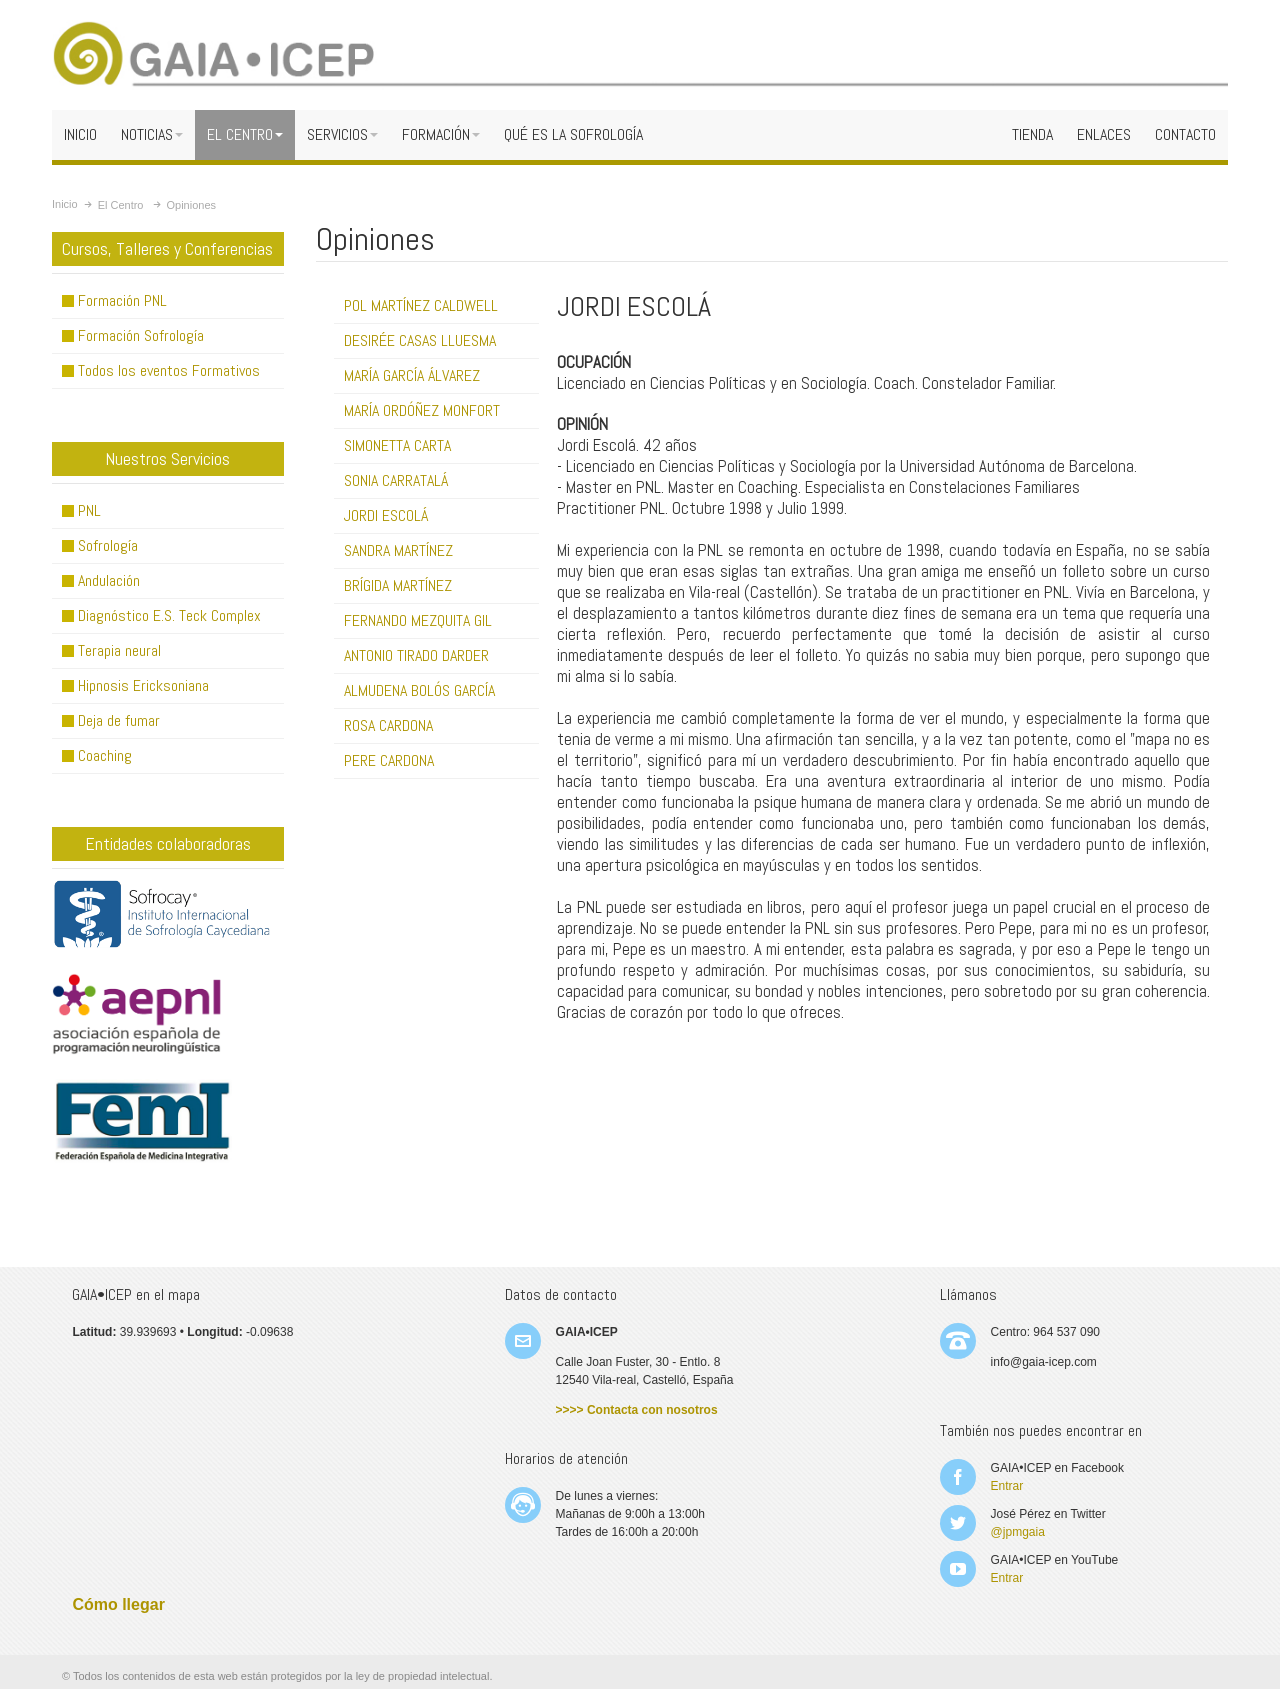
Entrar (1007, 1486)
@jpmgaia (1018, 1532)
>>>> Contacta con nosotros (637, 1410)
